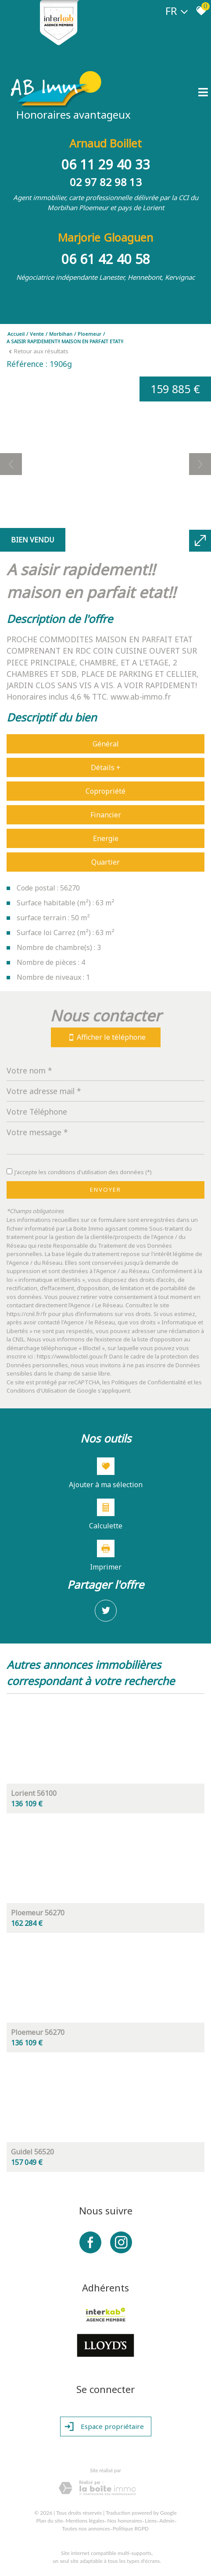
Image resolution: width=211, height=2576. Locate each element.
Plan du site (49, 2520)
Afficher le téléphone (106, 1037)
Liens (151, 2520)
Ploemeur (89, 334)
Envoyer (105, 1189)
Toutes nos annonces (86, 2528)
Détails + (106, 767)
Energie (105, 838)
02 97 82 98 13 (106, 182)
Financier (105, 815)
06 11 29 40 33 (105, 164)
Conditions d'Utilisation (37, 1390)
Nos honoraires (124, 2520)
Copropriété (105, 791)
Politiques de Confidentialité (148, 1382)
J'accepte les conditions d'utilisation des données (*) (83, 1172)
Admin (166, 2520)
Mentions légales (84, 2520)
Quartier (105, 862)
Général (106, 744)
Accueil (16, 334)
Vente (37, 334)
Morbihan (60, 334)
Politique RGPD (131, 2528)
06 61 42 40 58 (105, 259)
